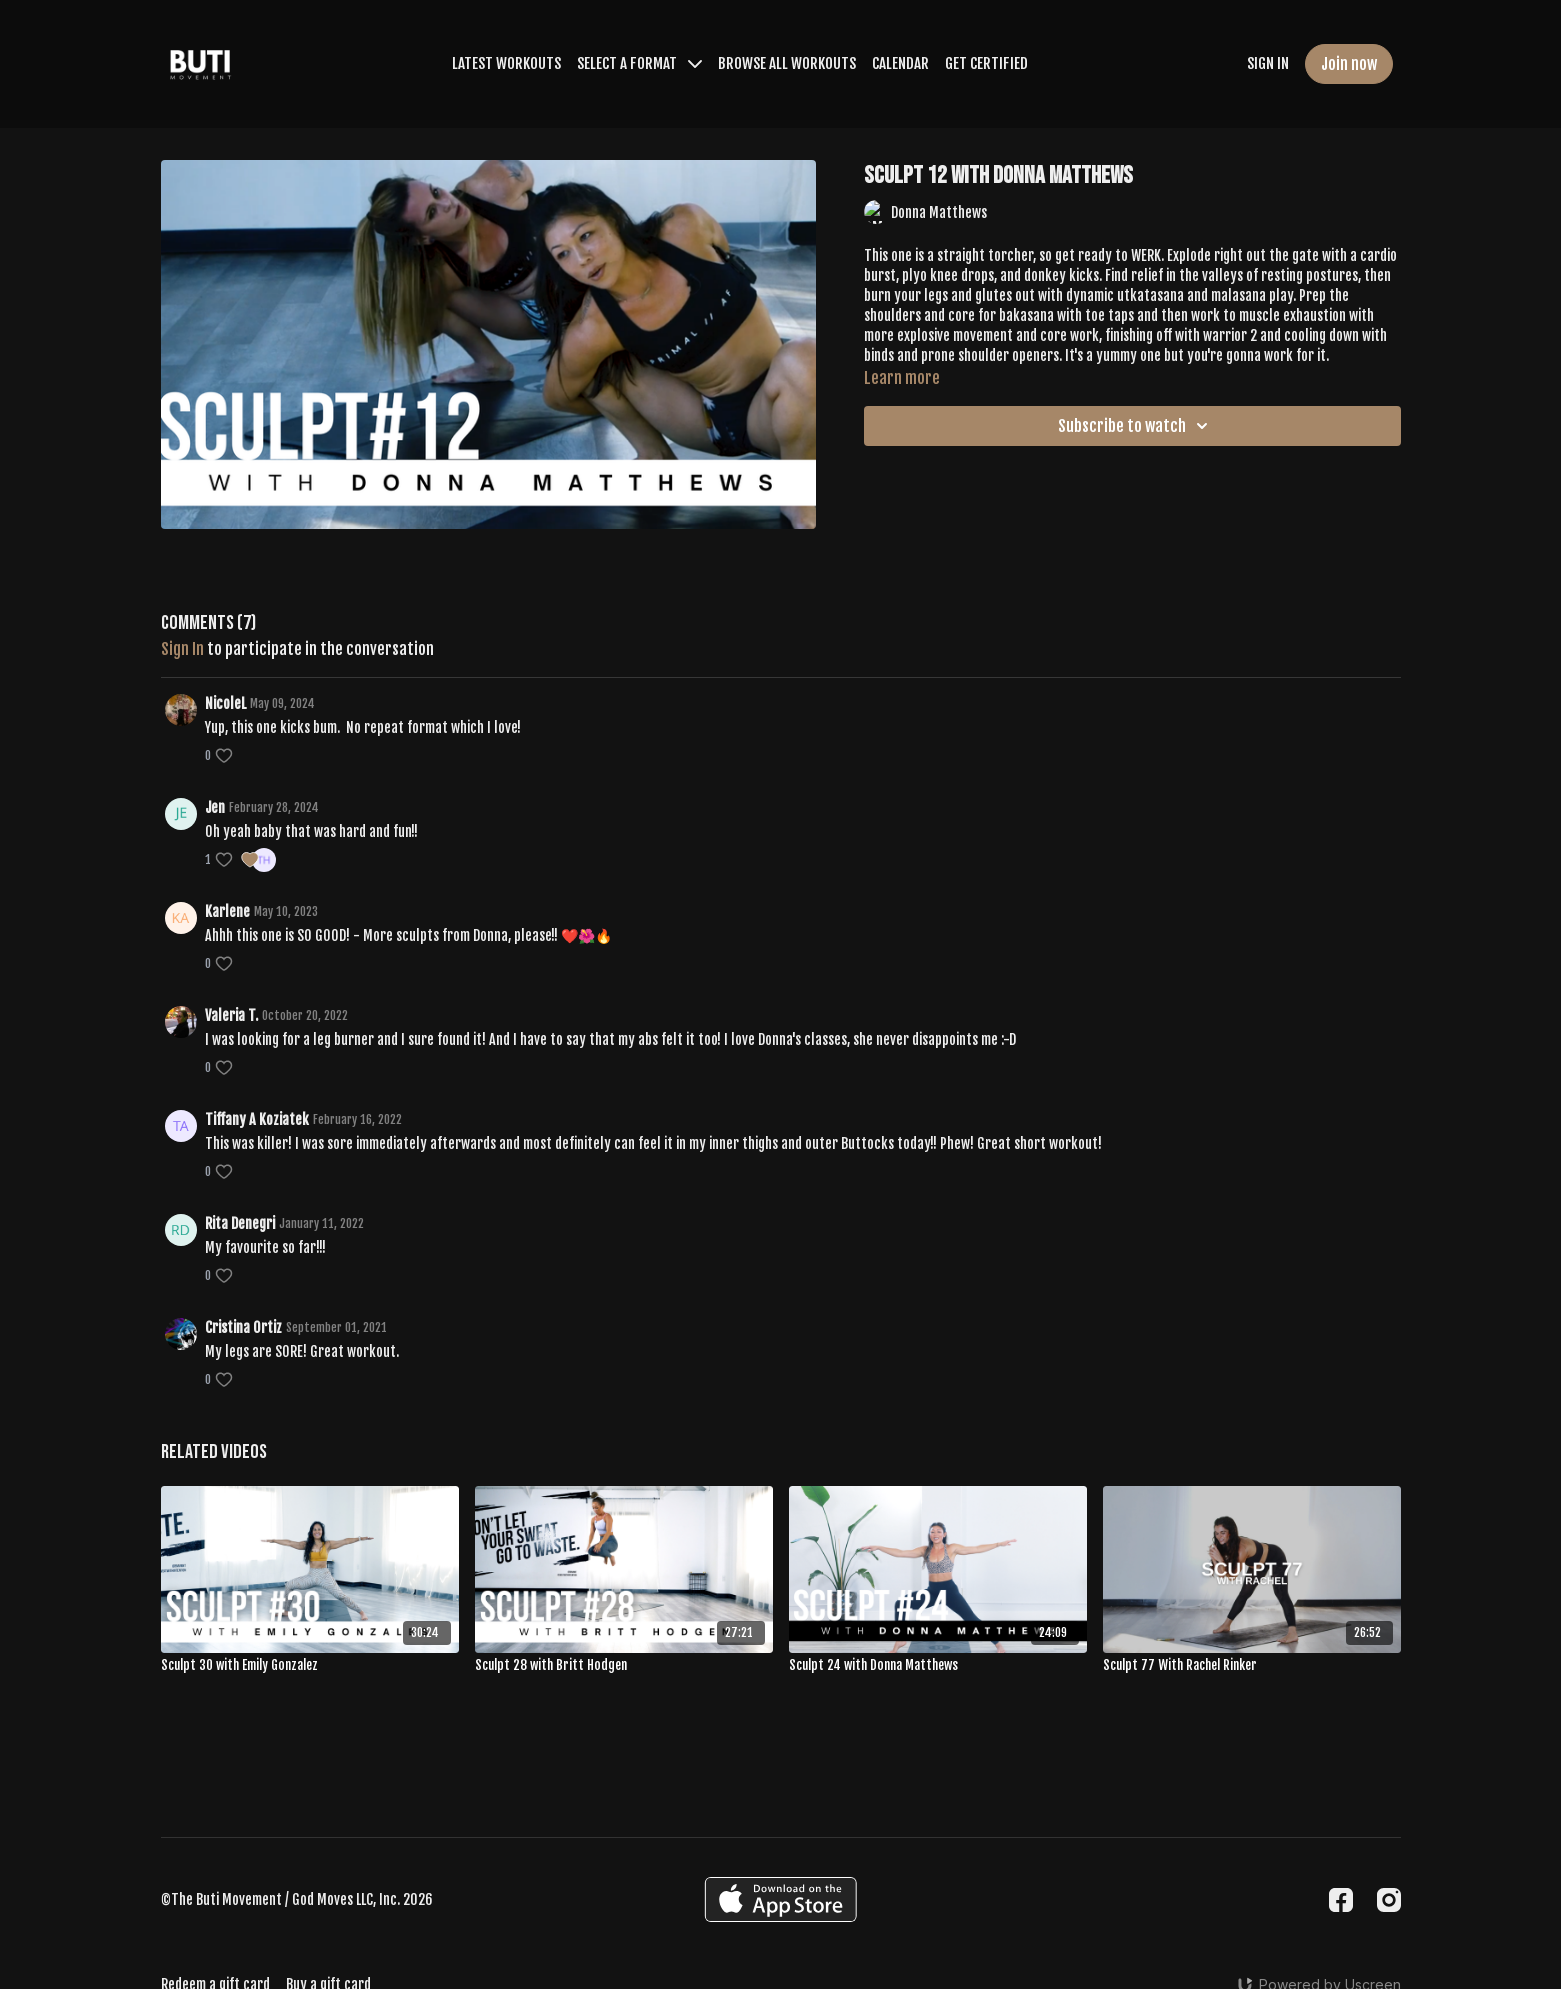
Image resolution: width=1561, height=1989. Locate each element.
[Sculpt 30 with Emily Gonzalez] (310, 1666)
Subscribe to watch (1136, 426)
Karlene (227, 911)
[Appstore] (780, 1899)
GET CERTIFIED (986, 63)
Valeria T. (231, 1015)
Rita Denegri (240, 1223)
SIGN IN (1268, 63)
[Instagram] (1389, 1900)
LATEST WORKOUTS (506, 63)
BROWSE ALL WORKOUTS (787, 63)
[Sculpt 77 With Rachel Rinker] (1252, 1666)
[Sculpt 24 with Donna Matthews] (938, 1666)
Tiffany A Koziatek (257, 1119)
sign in (182, 649)
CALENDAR (900, 63)
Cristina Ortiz (243, 1327)
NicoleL (225, 703)
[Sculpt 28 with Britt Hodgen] (624, 1666)
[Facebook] (1341, 1900)
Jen (215, 807)
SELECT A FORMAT (639, 63)
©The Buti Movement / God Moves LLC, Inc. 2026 (297, 1900)
